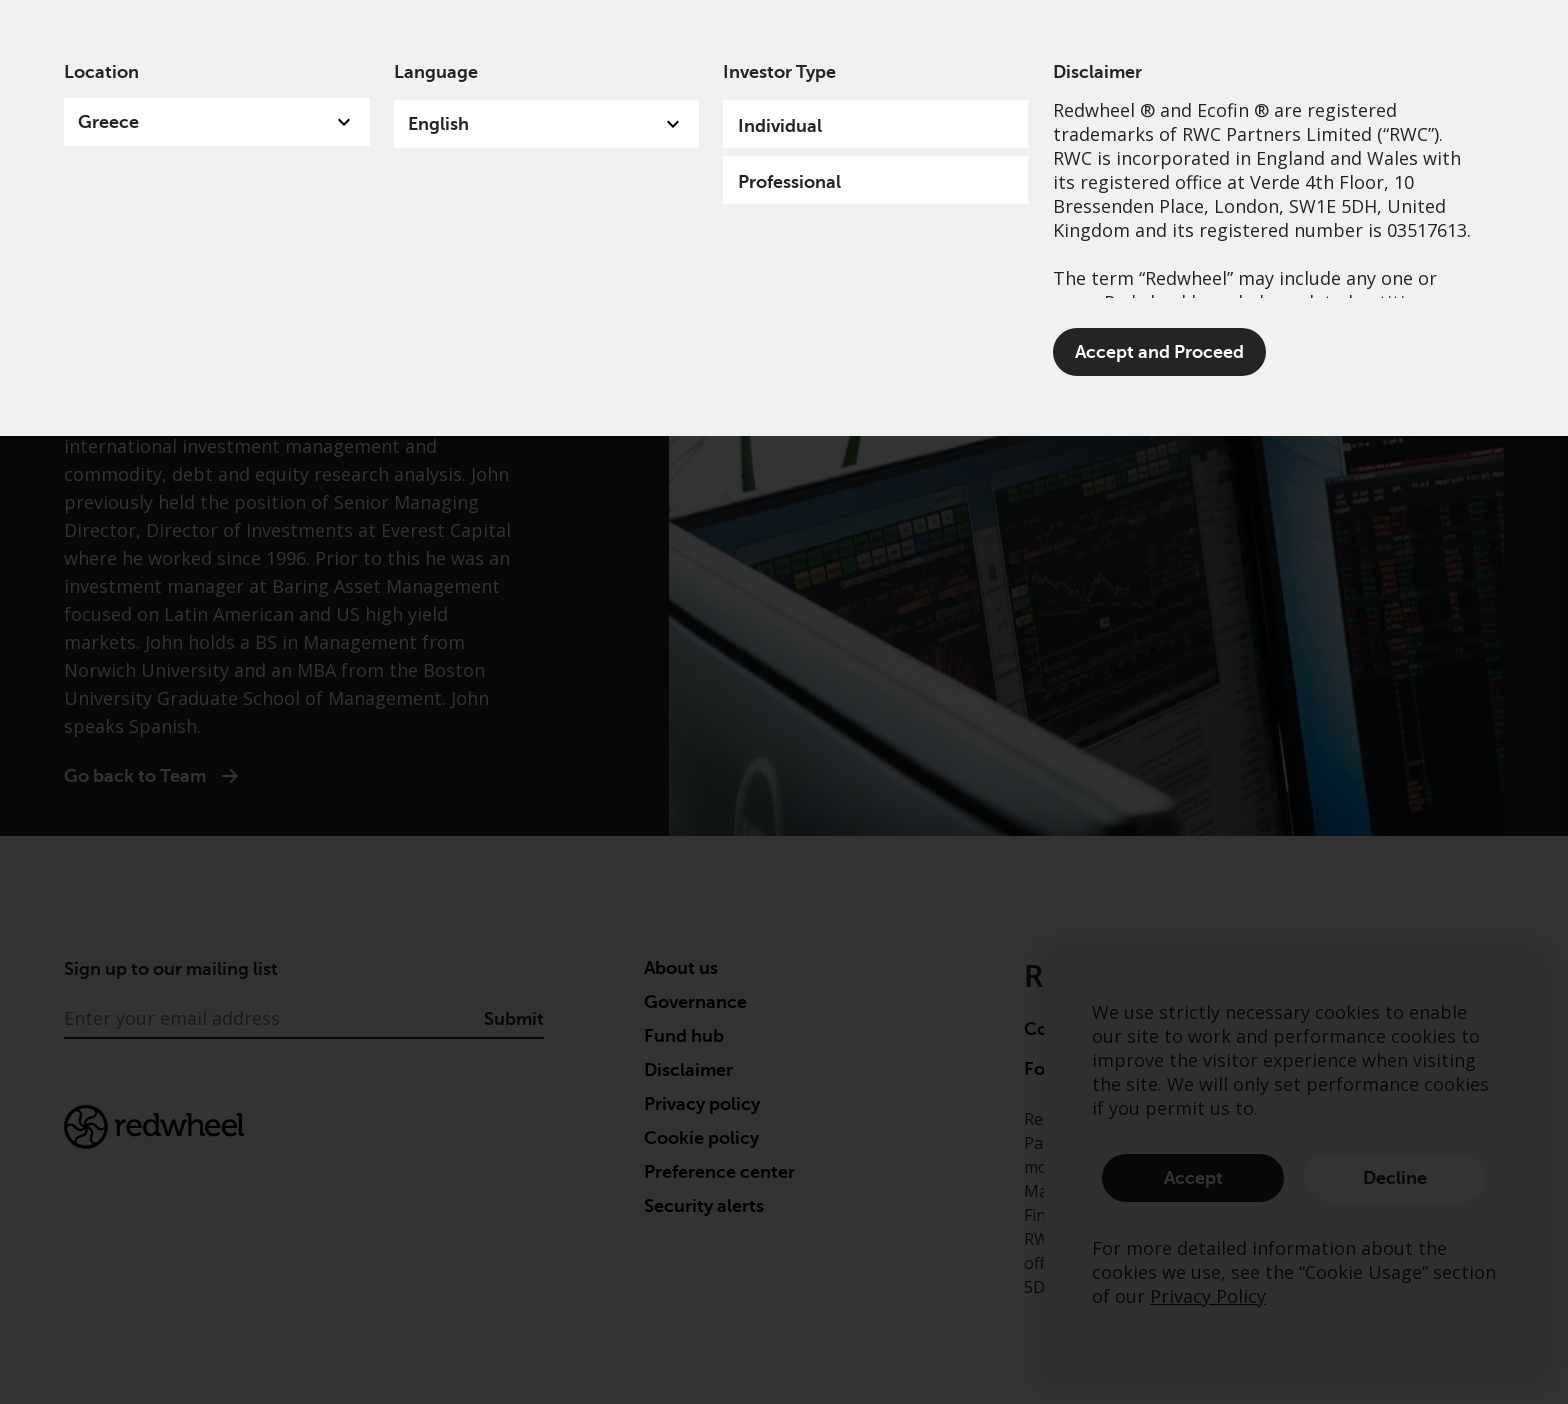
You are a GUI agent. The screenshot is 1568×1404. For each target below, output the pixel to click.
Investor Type (779, 72)
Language (436, 72)
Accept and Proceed (1159, 352)
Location (101, 72)
